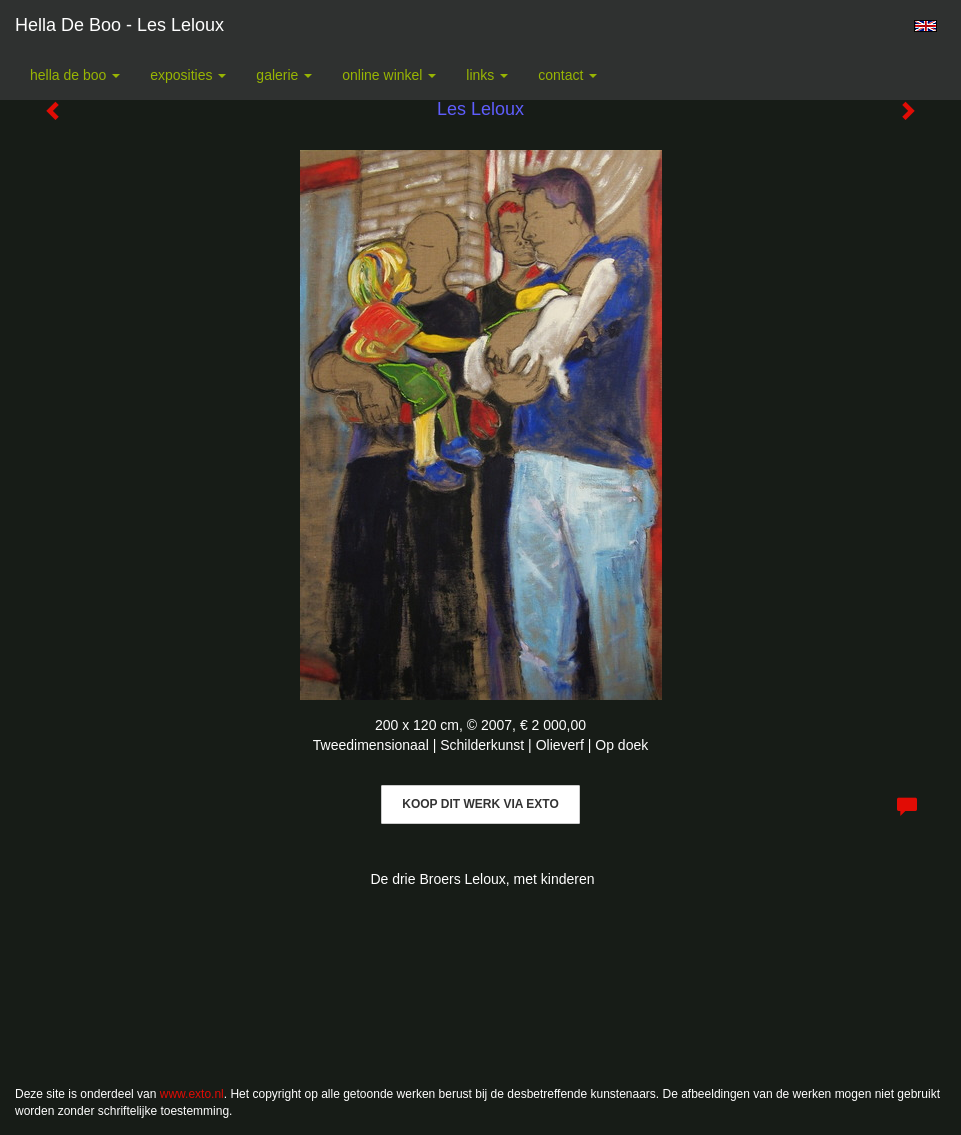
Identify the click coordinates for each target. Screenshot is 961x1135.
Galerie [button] (284, 75)
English (925, 26)
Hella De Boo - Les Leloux (119, 25)
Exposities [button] (188, 75)
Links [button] (487, 75)
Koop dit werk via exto (480, 804)
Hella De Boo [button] (75, 75)
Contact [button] (567, 75)
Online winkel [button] (389, 75)
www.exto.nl (192, 1094)
